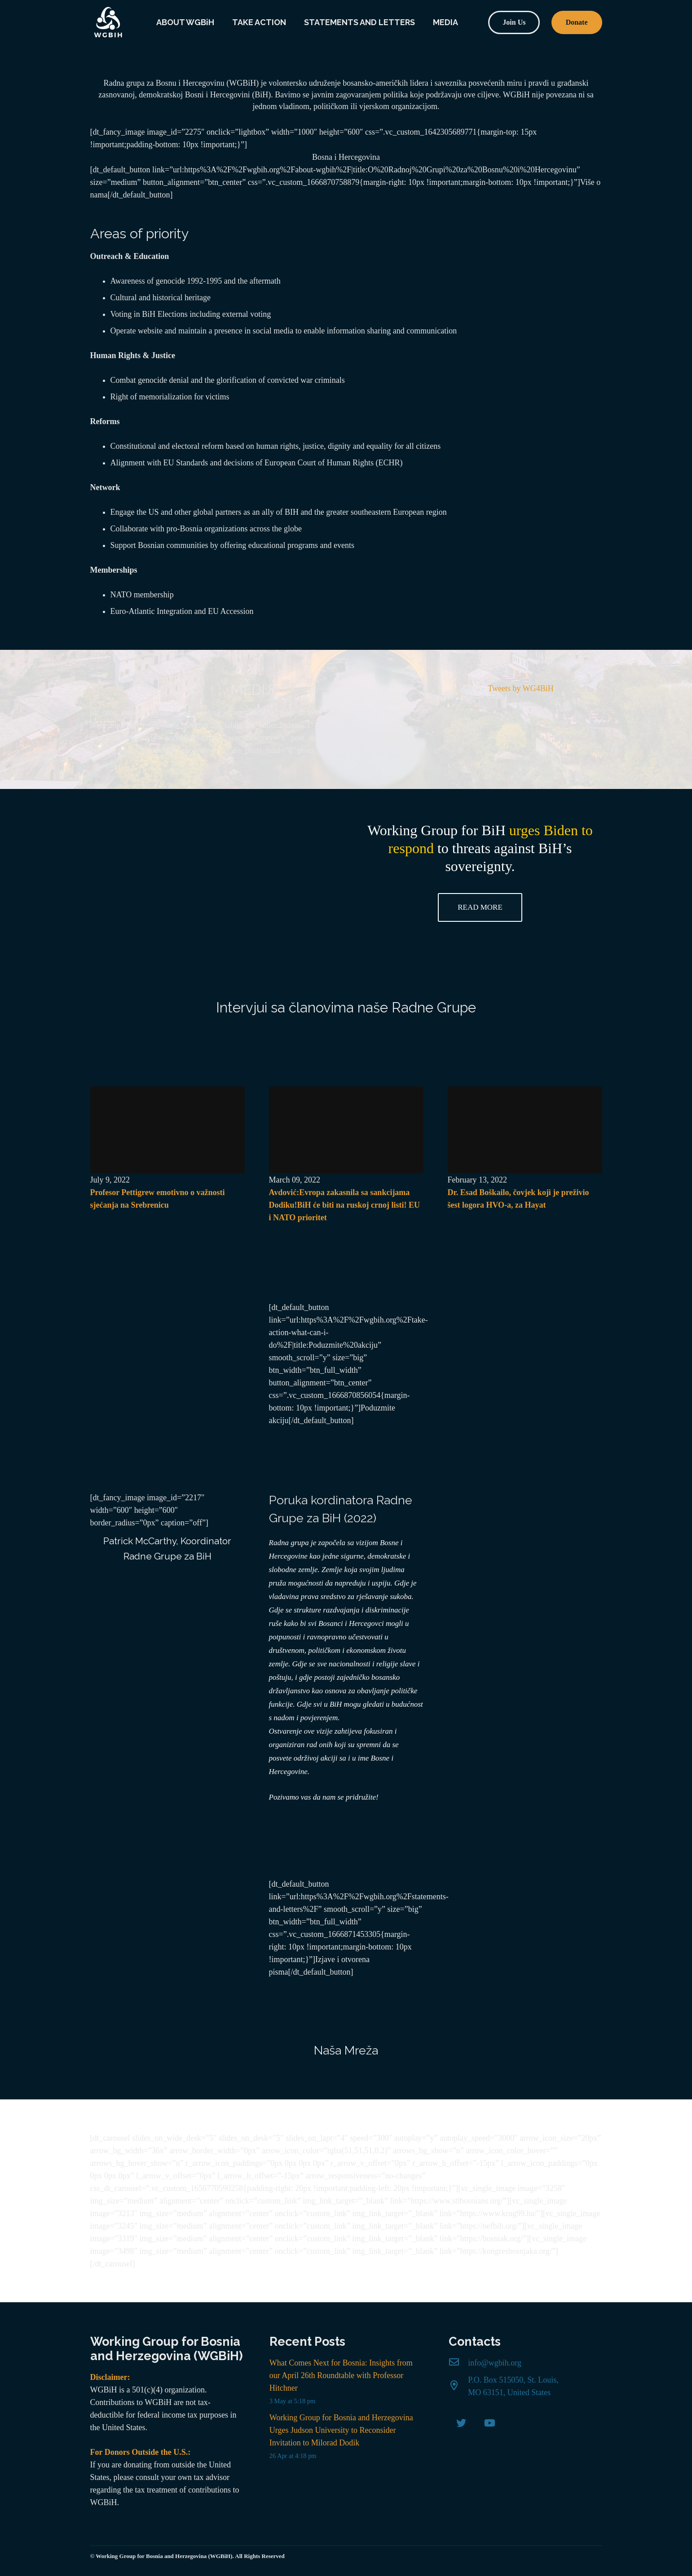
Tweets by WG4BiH (520, 688)
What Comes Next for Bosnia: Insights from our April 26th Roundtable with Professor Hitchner (341, 2375)
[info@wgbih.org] (458, 2363)
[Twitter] (461, 2423)
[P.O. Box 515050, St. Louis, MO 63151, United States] (458, 2386)
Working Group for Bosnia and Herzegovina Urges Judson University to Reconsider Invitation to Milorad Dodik (341, 2430)
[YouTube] (489, 2423)
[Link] (108, 22)
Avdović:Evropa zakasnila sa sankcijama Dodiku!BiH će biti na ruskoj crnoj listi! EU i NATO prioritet (344, 1205)
